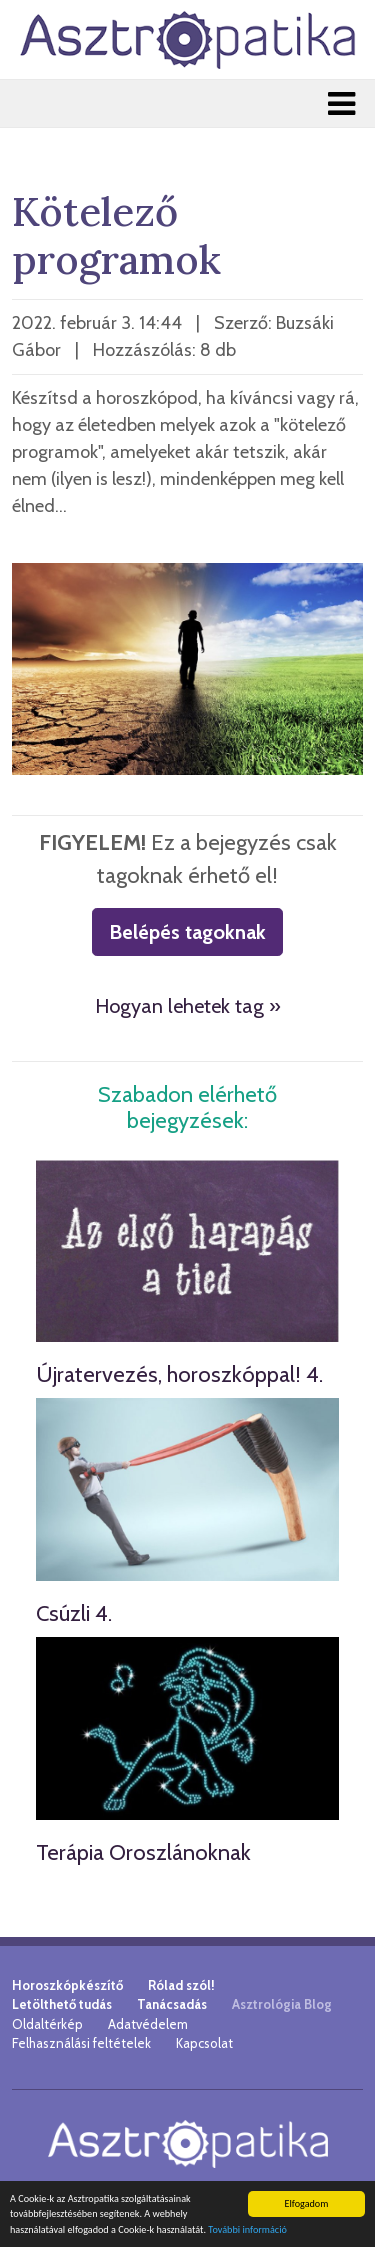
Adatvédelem (148, 2024)
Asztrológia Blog (282, 2004)
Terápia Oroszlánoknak (143, 1852)
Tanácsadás (172, 2004)
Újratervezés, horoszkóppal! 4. (179, 1374)
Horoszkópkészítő (67, 1985)
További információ (247, 2230)
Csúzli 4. (74, 1613)
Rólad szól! (181, 1985)
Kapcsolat (204, 2043)
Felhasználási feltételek (81, 2043)
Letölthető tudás (62, 2004)
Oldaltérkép (47, 2024)
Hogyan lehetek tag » (188, 1006)
